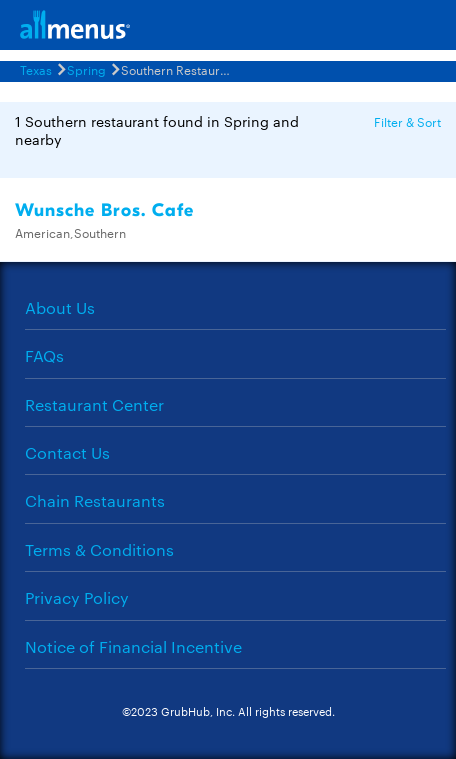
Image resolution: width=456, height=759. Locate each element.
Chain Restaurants (95, 500)
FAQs (44, 355)
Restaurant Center (94, 404)
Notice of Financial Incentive (133, 646)
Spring (86, 69)
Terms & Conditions (99, 549)
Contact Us (67, 452)
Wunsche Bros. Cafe (104, 210)
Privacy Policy (77, 597)
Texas (36, 69)
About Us (60, 307)
